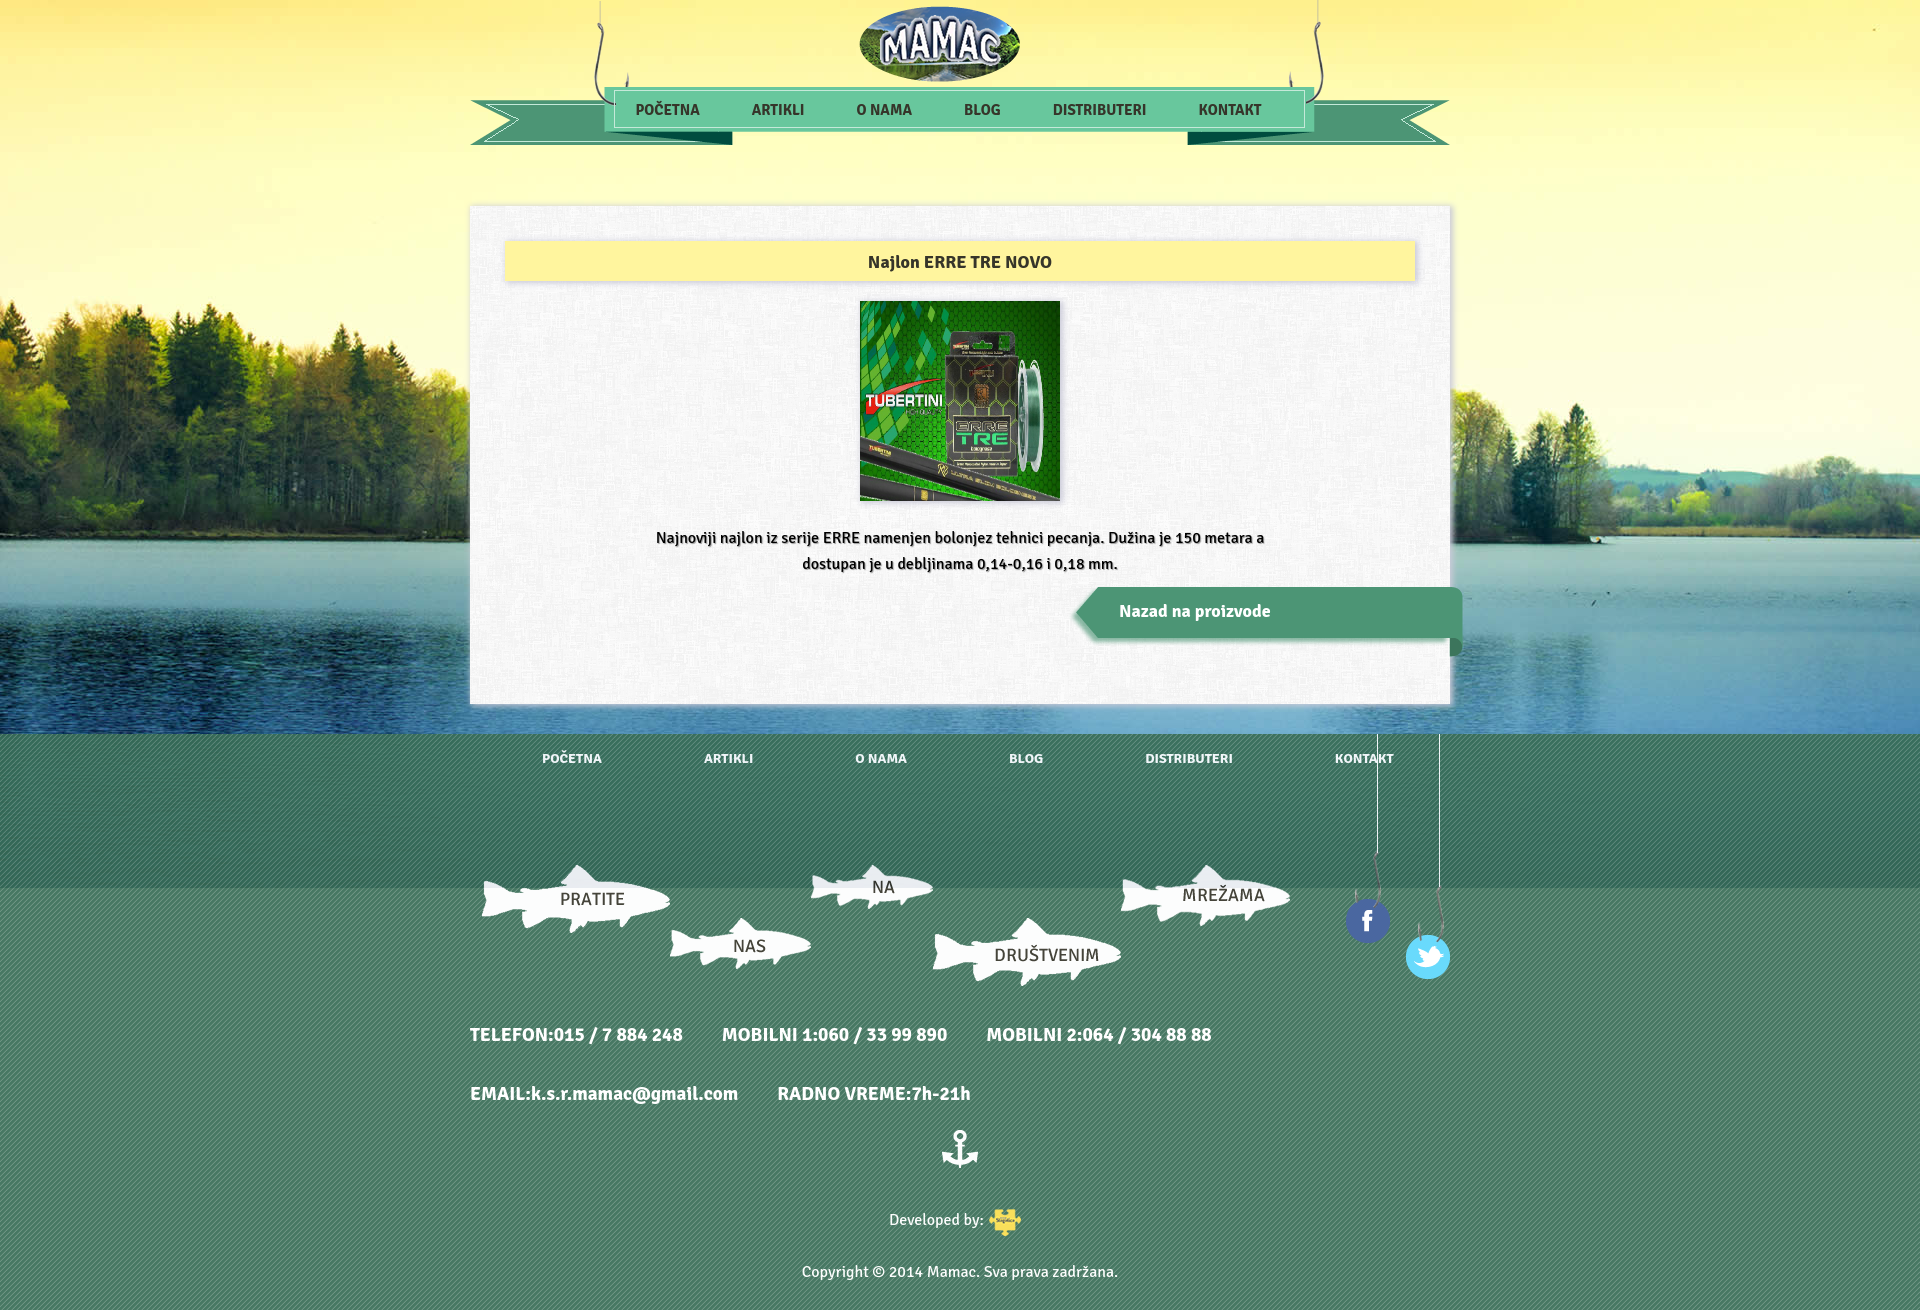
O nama (884, 110)
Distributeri (1100, 110)
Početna (668, 110)
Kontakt (1230, 110)
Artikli (778, 110)
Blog (982, 110)
